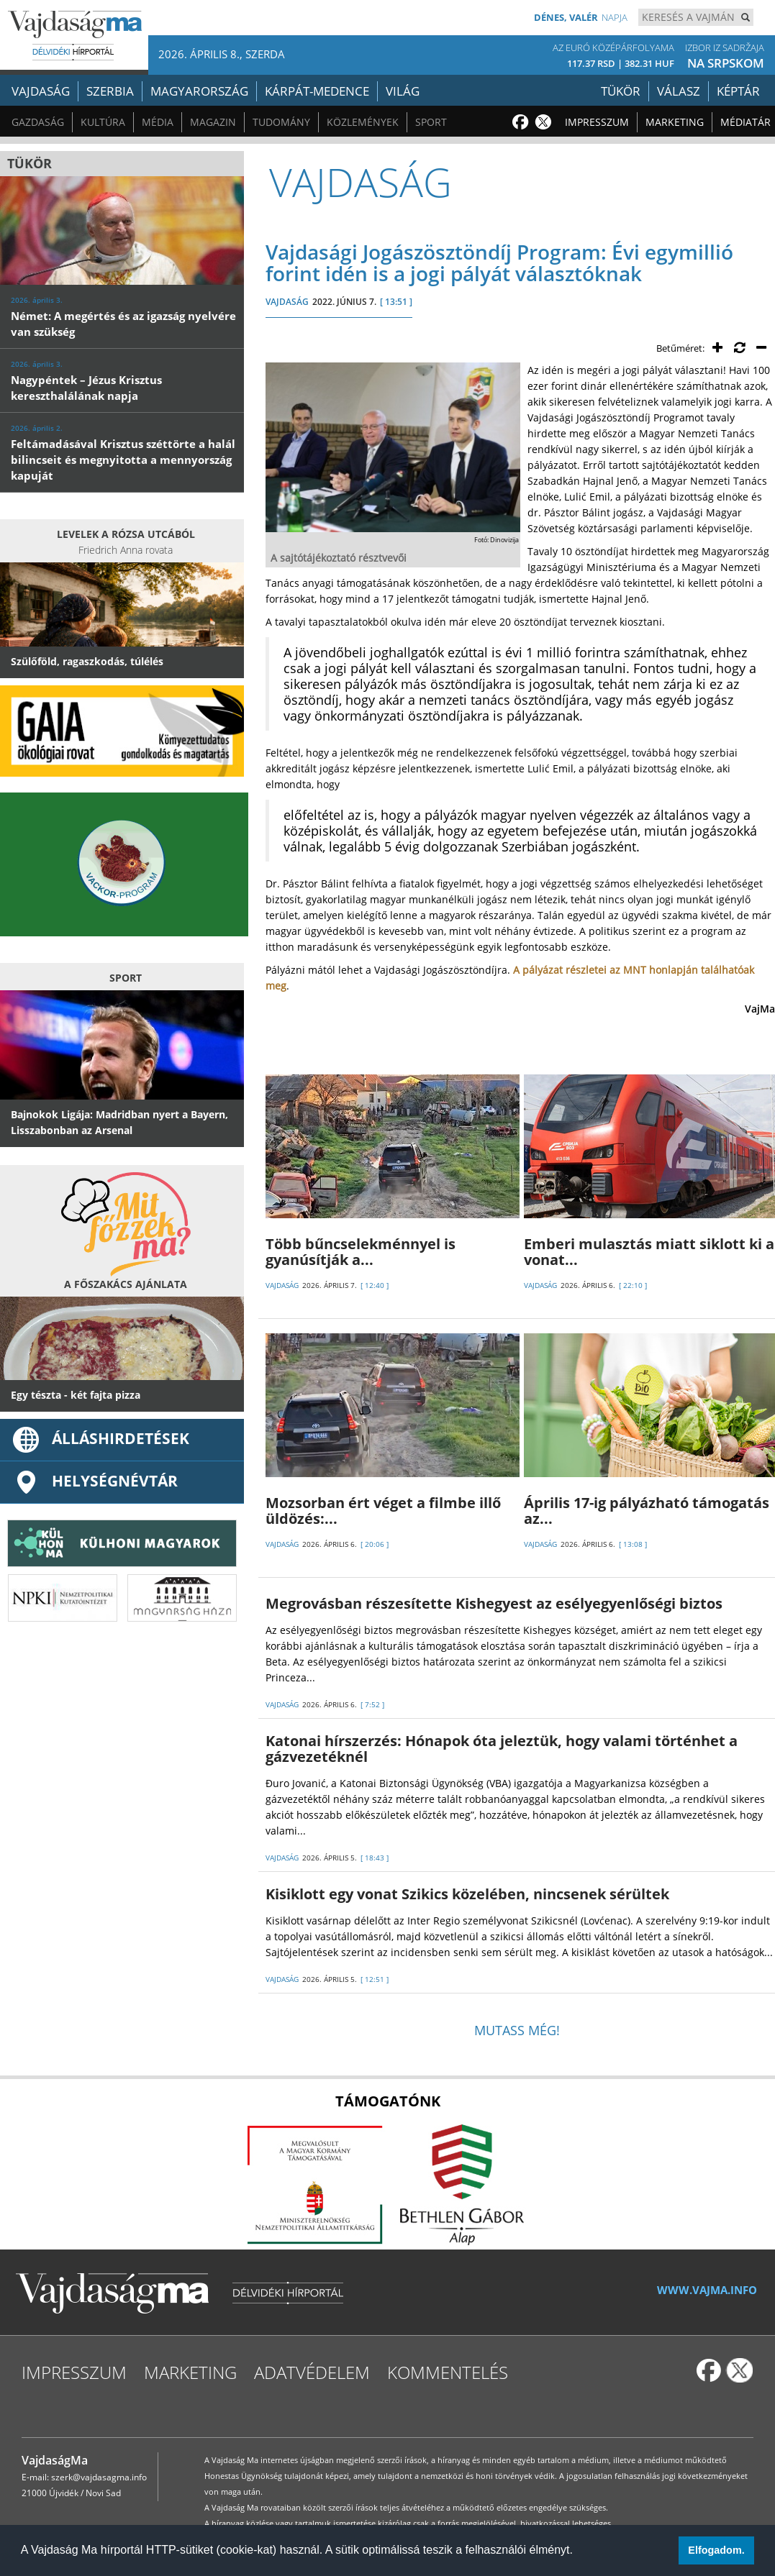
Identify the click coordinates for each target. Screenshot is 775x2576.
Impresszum (597, 122)
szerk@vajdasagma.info (99, 2477)
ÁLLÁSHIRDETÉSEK (100, 1438)
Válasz (678, 91)
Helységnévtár (94, 1481)
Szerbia (110, 91)
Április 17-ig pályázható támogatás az (646, 1510)
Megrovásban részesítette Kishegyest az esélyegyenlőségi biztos (494, 1603)
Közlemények (363, 122)
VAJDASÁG (287, 302)
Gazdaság (38, 122)
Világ (403, 91)
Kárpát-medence (317, 91)
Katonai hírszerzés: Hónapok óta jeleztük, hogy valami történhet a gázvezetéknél (502, 1748)
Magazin (213, 122)
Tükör (620, 91)
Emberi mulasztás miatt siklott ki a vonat (649, 1251)
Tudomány (281, 122)
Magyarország (199, 91)
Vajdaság (41, 91)
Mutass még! (517, 2030)
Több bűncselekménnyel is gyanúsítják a (361, 1251)
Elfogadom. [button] (716, 2550)
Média (157, 122)
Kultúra (103, 122)
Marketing (674, 122)
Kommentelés (447, 2372)
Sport (431, 122)
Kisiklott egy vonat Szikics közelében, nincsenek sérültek (467, 1894)
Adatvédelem (312, 2372)
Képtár (738, 91)
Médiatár (745, 122)
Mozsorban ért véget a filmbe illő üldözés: (383, 1510)
